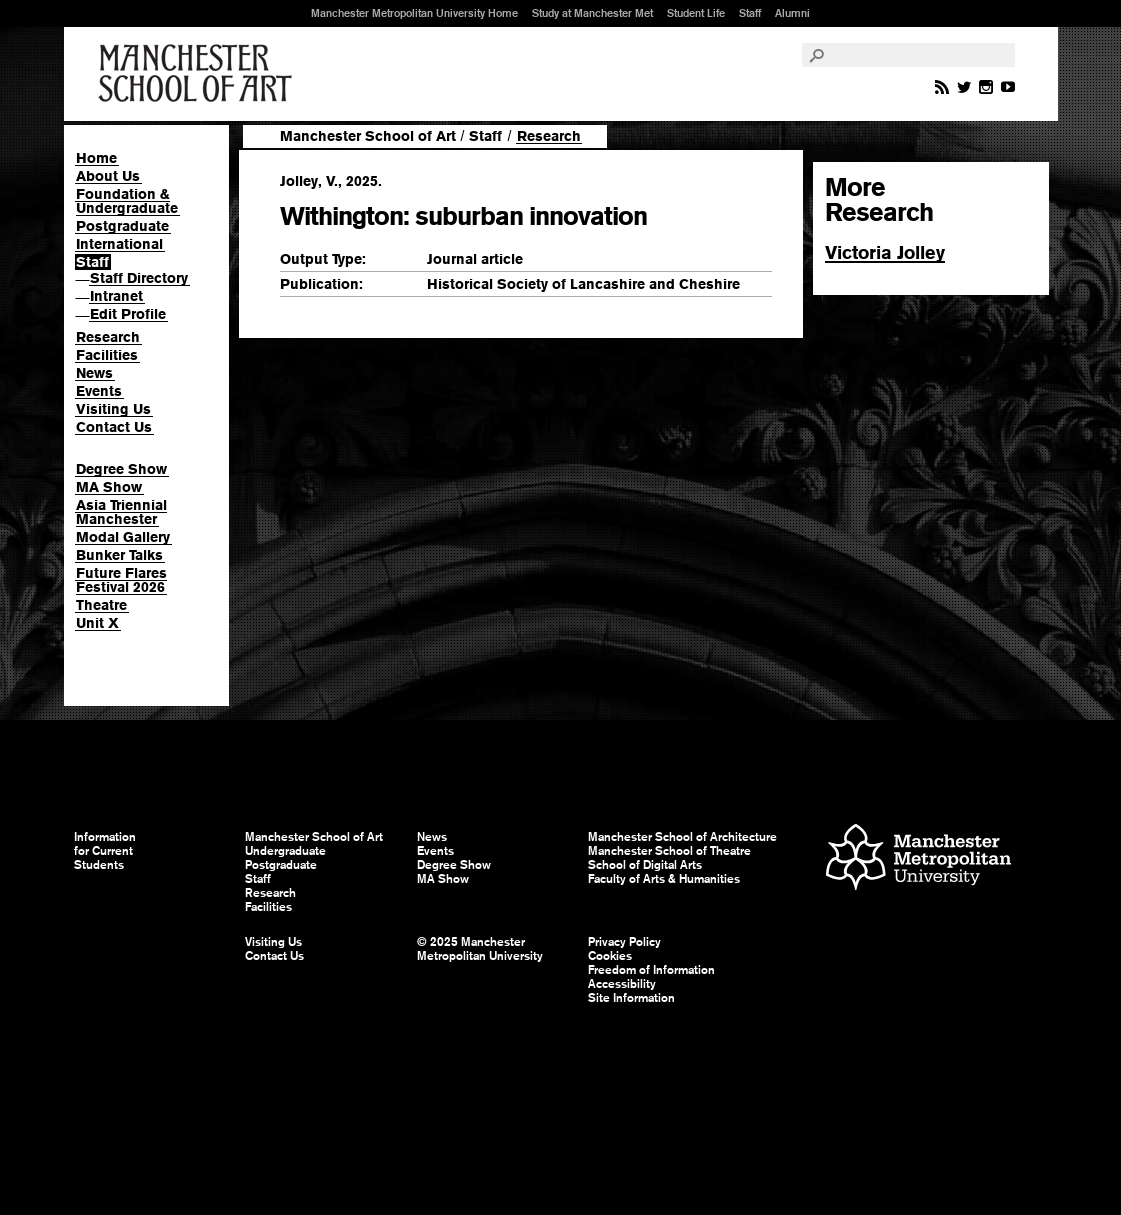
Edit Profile (128, 314)
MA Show (109, 487)
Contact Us (114, 427)
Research (108, 337)
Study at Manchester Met (592, 13)
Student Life (696, 13)
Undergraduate (285, 851)
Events (99, 391)
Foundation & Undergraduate (127, 201)
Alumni (792, 13)
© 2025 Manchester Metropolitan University (480, 949)
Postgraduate (122, 226)
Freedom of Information (651, 970)
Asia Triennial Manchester (121, 512)
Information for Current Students (105, 851)
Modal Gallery (123, 537)
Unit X (97, 623)
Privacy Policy (624, 942)
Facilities (107, 355)
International (119, 244)
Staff (750, 13)
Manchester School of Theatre (669, 851)
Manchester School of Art (199, 74)
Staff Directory (139, 278)
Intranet (116, 296)
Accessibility (622, 984)
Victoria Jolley (885, 252)
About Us (108, 176)
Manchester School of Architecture (682, 837)
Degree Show (121, 469)
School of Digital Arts (645, 865)
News (94, 373)
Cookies (610, 956)
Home (96, 158)
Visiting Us (113, 409)
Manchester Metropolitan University (918, 859)
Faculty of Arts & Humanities (664, 879)
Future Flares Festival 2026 (121, 580)
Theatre (101, 605)
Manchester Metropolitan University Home (414, 13)
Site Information (631, 998)
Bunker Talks (119, 555)
